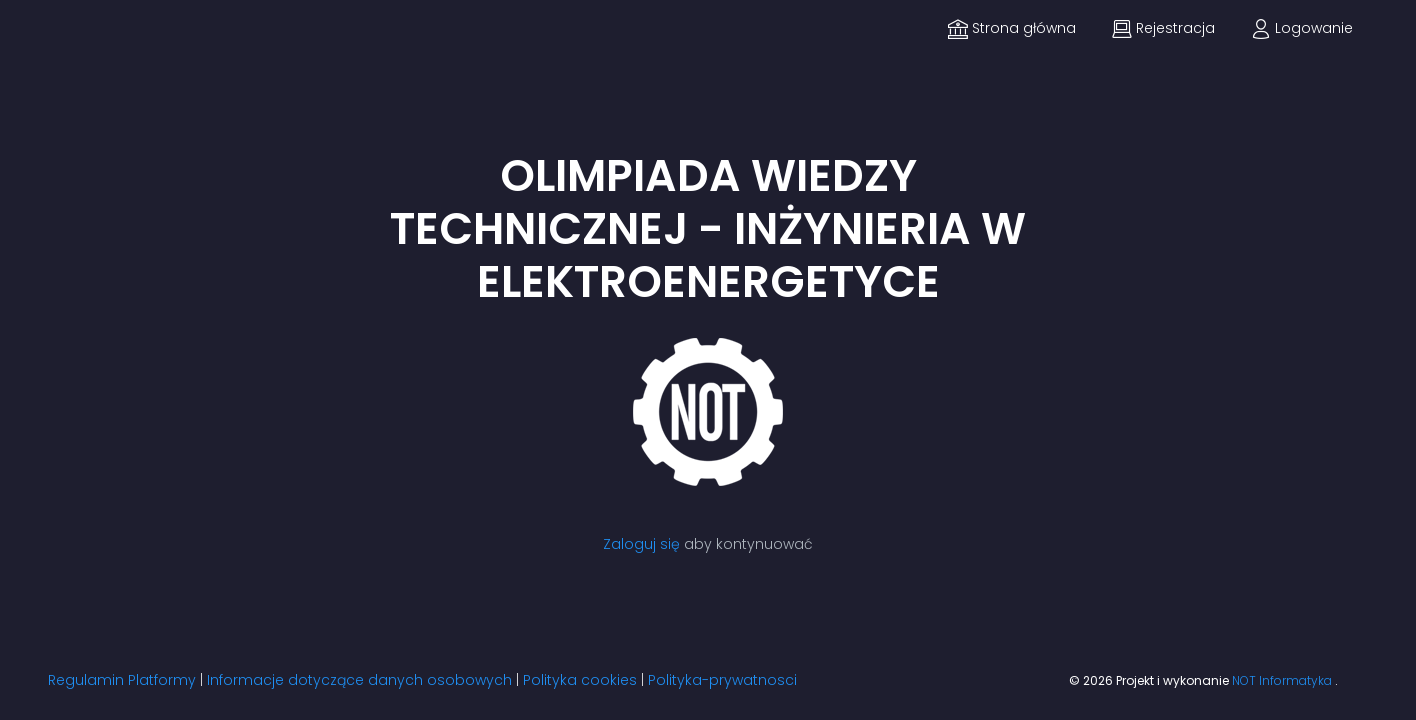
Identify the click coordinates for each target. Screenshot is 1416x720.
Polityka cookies (580, 680)
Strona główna (1012, 28)
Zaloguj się (641, 544)
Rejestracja (1163, 28)
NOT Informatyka (1283, 680)
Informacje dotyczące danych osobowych (359, 680)
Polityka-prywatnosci (722, 680)
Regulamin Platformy (122, 680)
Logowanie (1302, 28)
